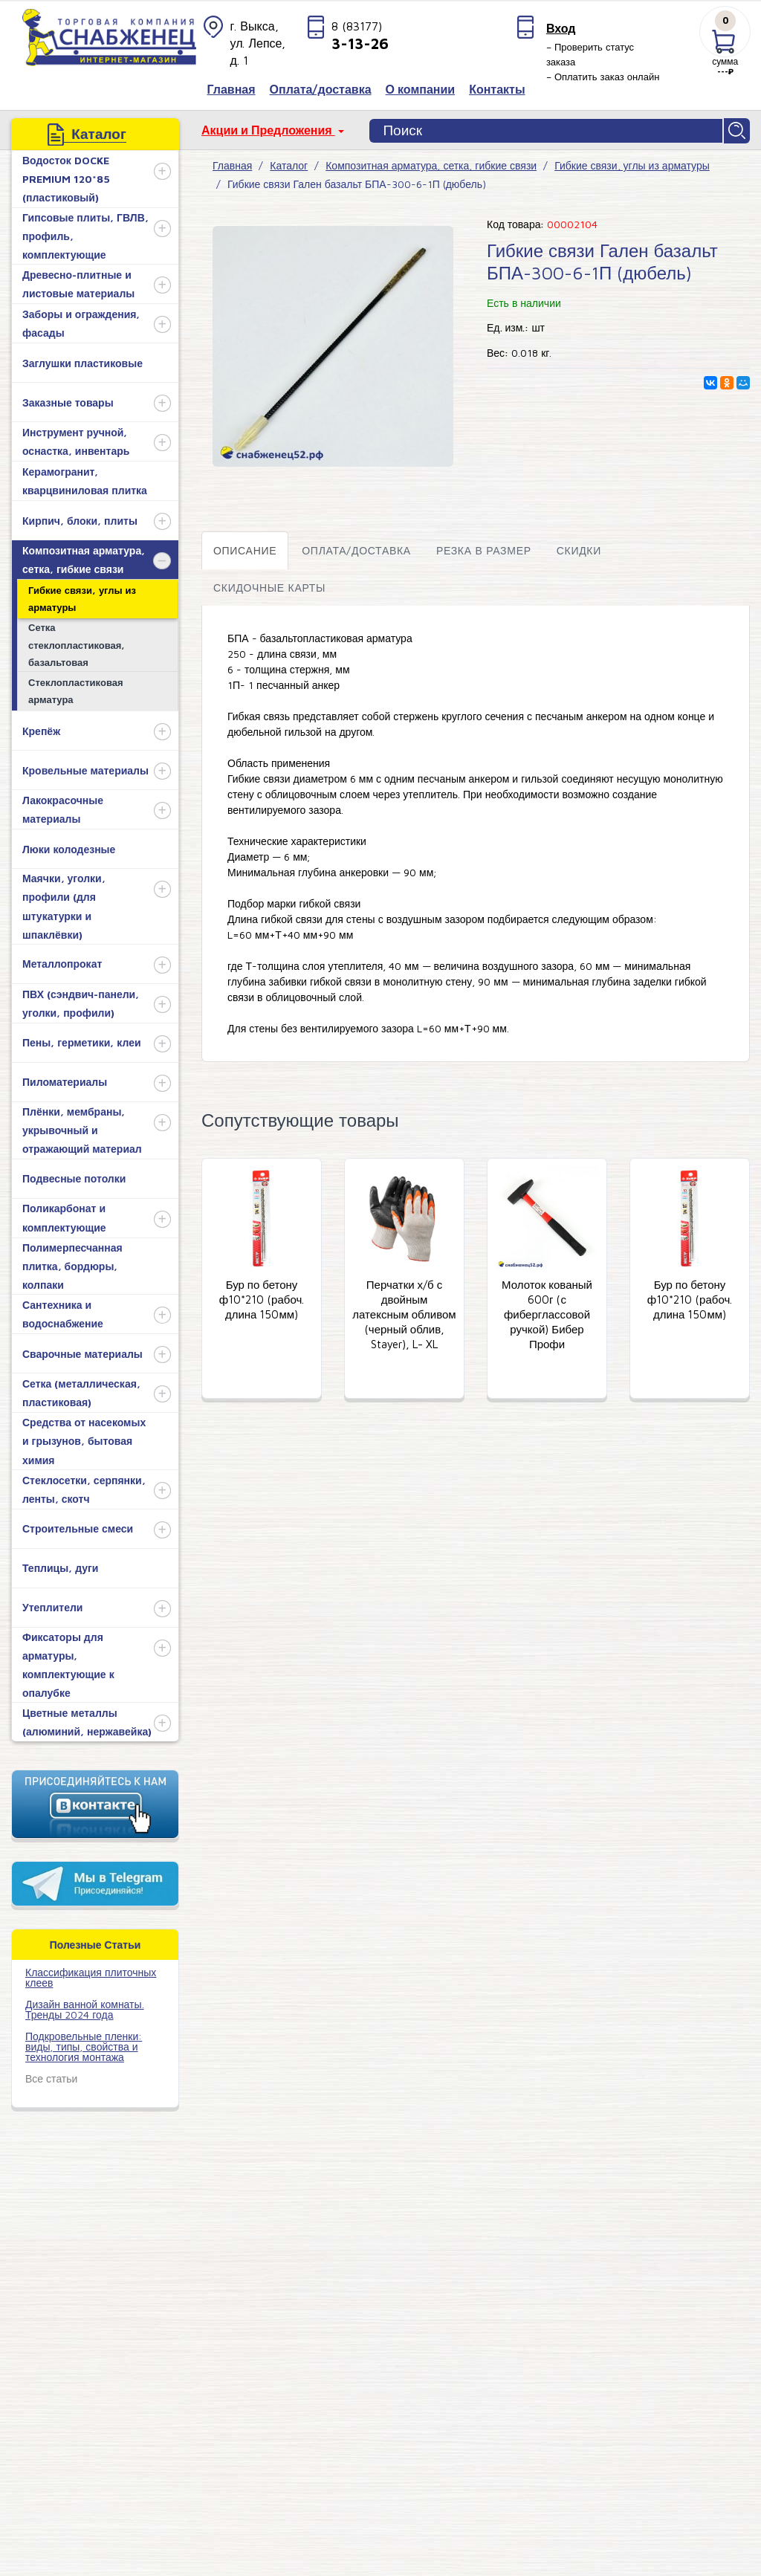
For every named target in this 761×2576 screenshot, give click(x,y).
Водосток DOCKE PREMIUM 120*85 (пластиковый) (66, 177)
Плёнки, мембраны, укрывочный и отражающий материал (82, 1128)
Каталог (289, 164)
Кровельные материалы (85, 768)
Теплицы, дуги (60, 1566)
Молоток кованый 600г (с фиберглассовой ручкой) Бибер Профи (547, 1312)
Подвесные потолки (74, 1177)
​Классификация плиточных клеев (90, 1975)
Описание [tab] (244, 548)
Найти (737, 130)
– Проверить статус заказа (590, 54)
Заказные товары (68, 400)
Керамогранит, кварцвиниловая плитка (84, 478)
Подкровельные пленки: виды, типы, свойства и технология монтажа (83, 2044)
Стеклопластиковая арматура (75, 688)
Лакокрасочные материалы (62, 807)
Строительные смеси (77, 1527)
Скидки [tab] (579, 548)
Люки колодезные (68, 847)
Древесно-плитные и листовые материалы (78, 281)
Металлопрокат (62, 962)
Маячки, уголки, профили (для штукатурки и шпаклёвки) (64, 904)
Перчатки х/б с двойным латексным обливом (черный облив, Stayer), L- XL (404, 1312)
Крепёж (41, 728)
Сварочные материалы (82, 1351)
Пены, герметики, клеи (81, 1041)
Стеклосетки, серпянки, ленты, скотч (84, 1487)
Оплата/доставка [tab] (356, 548)
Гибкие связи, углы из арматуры (82, 596)
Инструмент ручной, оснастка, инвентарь (75, 439)
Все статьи (51, 2076)
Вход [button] (561, 28)
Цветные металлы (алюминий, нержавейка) (87, 1720)
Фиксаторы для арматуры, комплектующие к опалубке (68, 1663)
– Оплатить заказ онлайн (603, 76)
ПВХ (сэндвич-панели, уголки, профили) (80, 1001)
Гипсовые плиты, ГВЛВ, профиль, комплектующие (85, 234)
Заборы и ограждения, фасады (81, 321)
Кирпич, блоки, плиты (79, 518)
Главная (232, 164)
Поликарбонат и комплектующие (64, 1216)
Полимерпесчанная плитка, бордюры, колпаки (72, 1264)
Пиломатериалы (64, 1080)
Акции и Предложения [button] (268, 130)
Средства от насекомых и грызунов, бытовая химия (84, 1439)
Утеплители (52, 1605)
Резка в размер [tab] (483, 548)
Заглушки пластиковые (82, 361)
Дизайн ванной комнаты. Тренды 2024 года (84, 2007)
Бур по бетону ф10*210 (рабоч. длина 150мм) (261, 1297)
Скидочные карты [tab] (269, 585)
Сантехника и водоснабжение (62, 1312)
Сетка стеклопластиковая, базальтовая (76, 643)
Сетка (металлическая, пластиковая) (81, 1391)
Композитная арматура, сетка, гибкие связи (83, 557)
